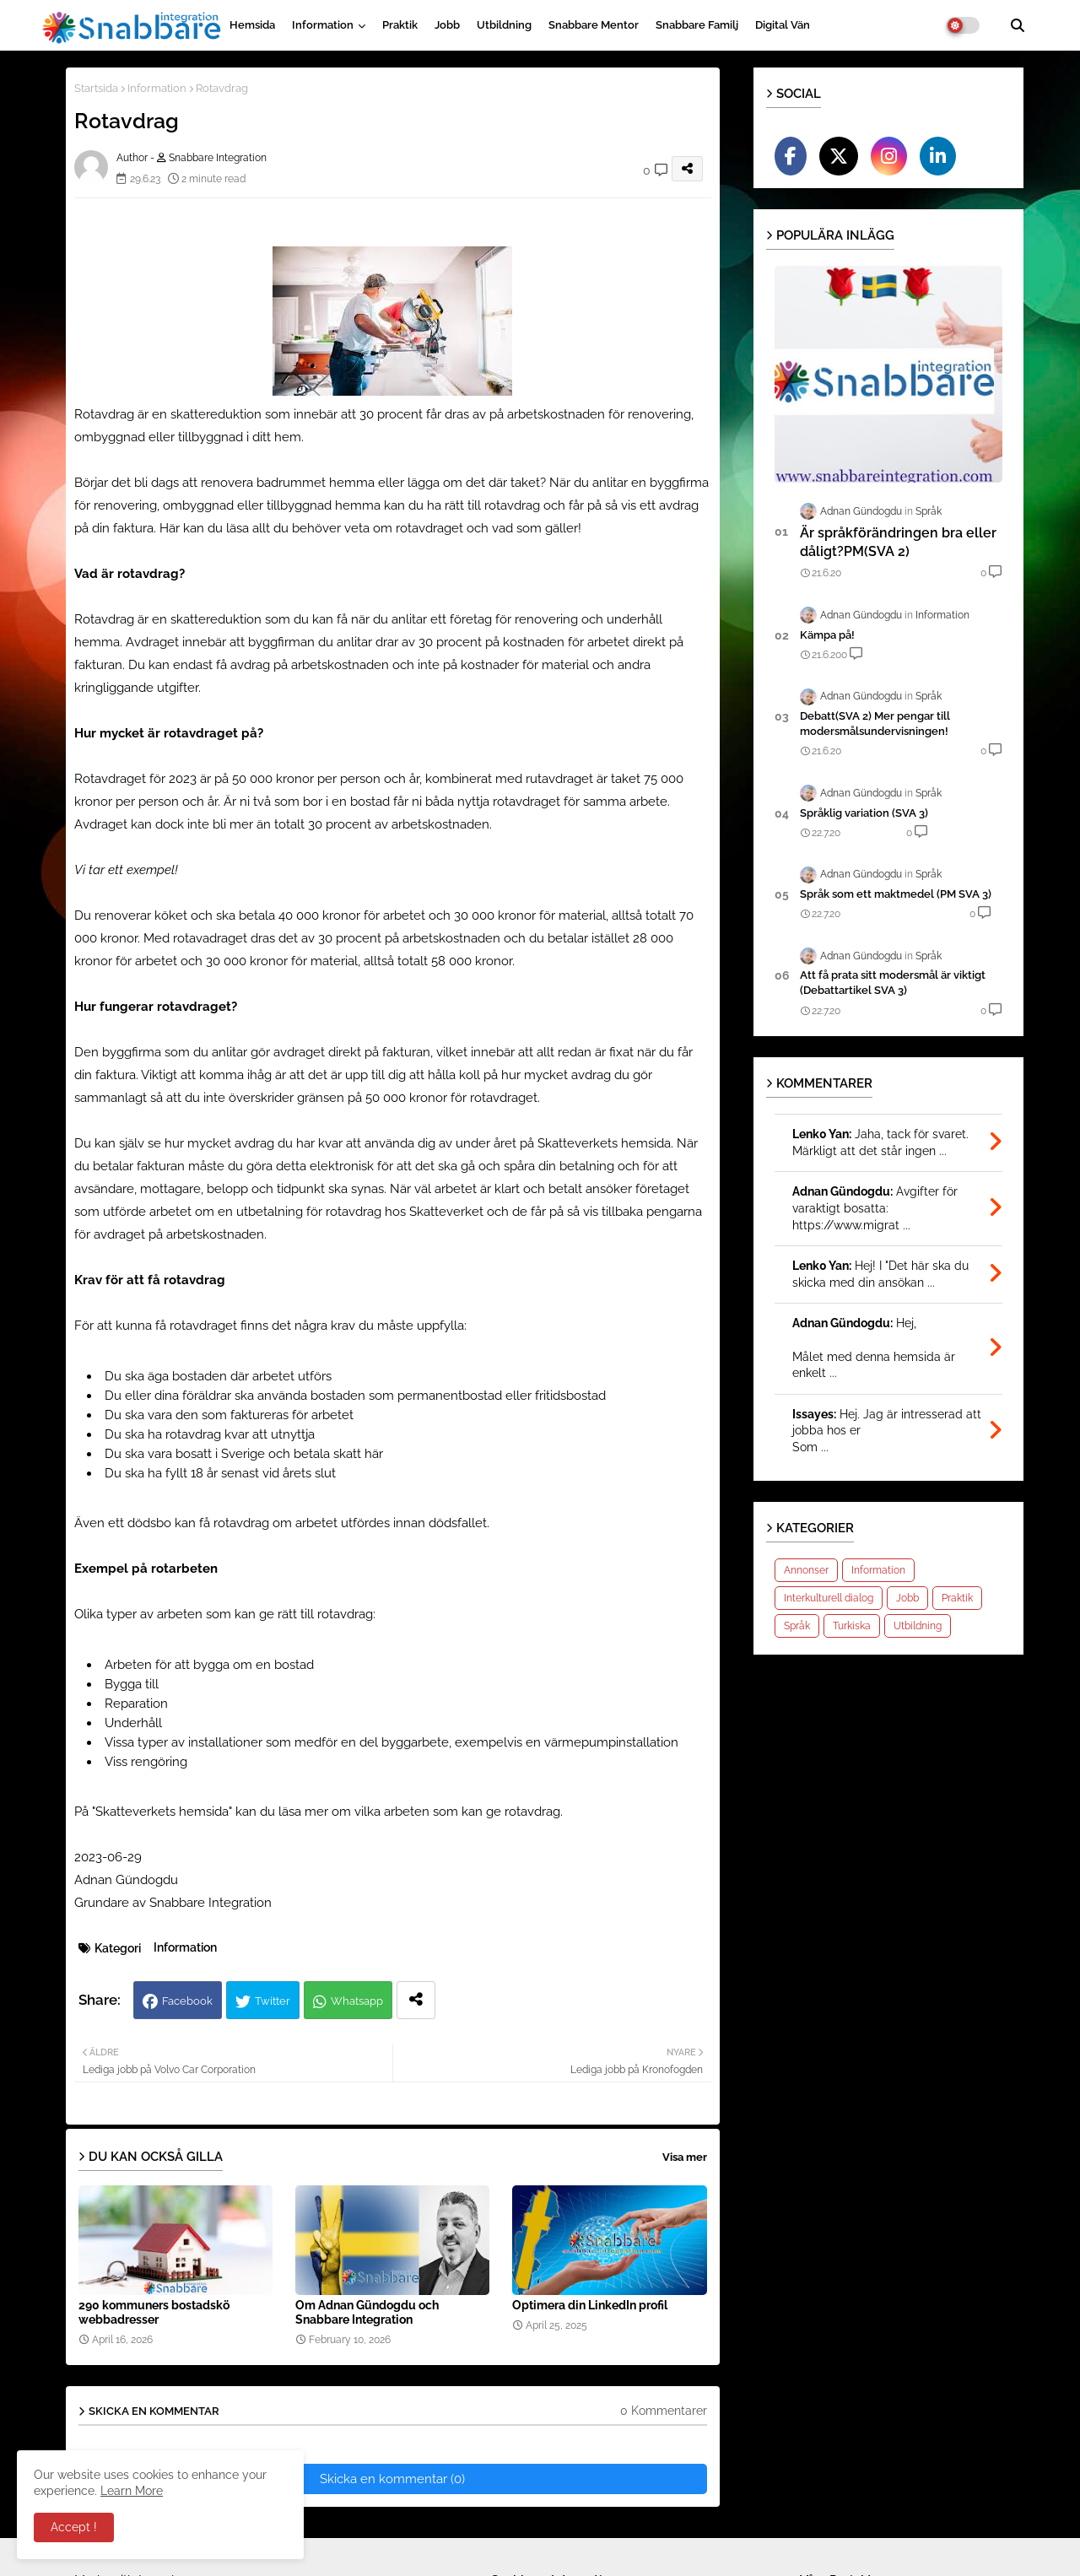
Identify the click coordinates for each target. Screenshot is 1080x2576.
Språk (797, 1626)
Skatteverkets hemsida (162, 1811)
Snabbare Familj (697, 25)
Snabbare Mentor (593, 25)
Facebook (187, 2001)
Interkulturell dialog (828, 1598)
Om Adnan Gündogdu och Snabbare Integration (367, 2312)
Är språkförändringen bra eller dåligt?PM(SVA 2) (898, 542)
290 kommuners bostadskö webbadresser (154, 2312)
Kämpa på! (827, 635)
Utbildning (504, 25)
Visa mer (684, 2157)
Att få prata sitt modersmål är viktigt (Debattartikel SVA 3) (893, 982)
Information (323, 25)
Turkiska (852, 1626)
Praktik (400, 25)
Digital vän (782, 25)
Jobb (447, 25)
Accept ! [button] (74, 2527)
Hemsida (252, 25)
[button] (1017, 25)
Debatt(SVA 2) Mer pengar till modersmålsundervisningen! (875, 723)
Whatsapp (357, 2001)
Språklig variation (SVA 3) (864, 813)
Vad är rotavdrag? (131, 573)
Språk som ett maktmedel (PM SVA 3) (895, 894)
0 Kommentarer (663, 2410)
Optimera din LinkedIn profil (589, 2305)
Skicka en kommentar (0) (392, 2479)
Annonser (806, 1570)
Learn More (131, 2491)
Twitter (272, 2001)
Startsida (96, 88)
